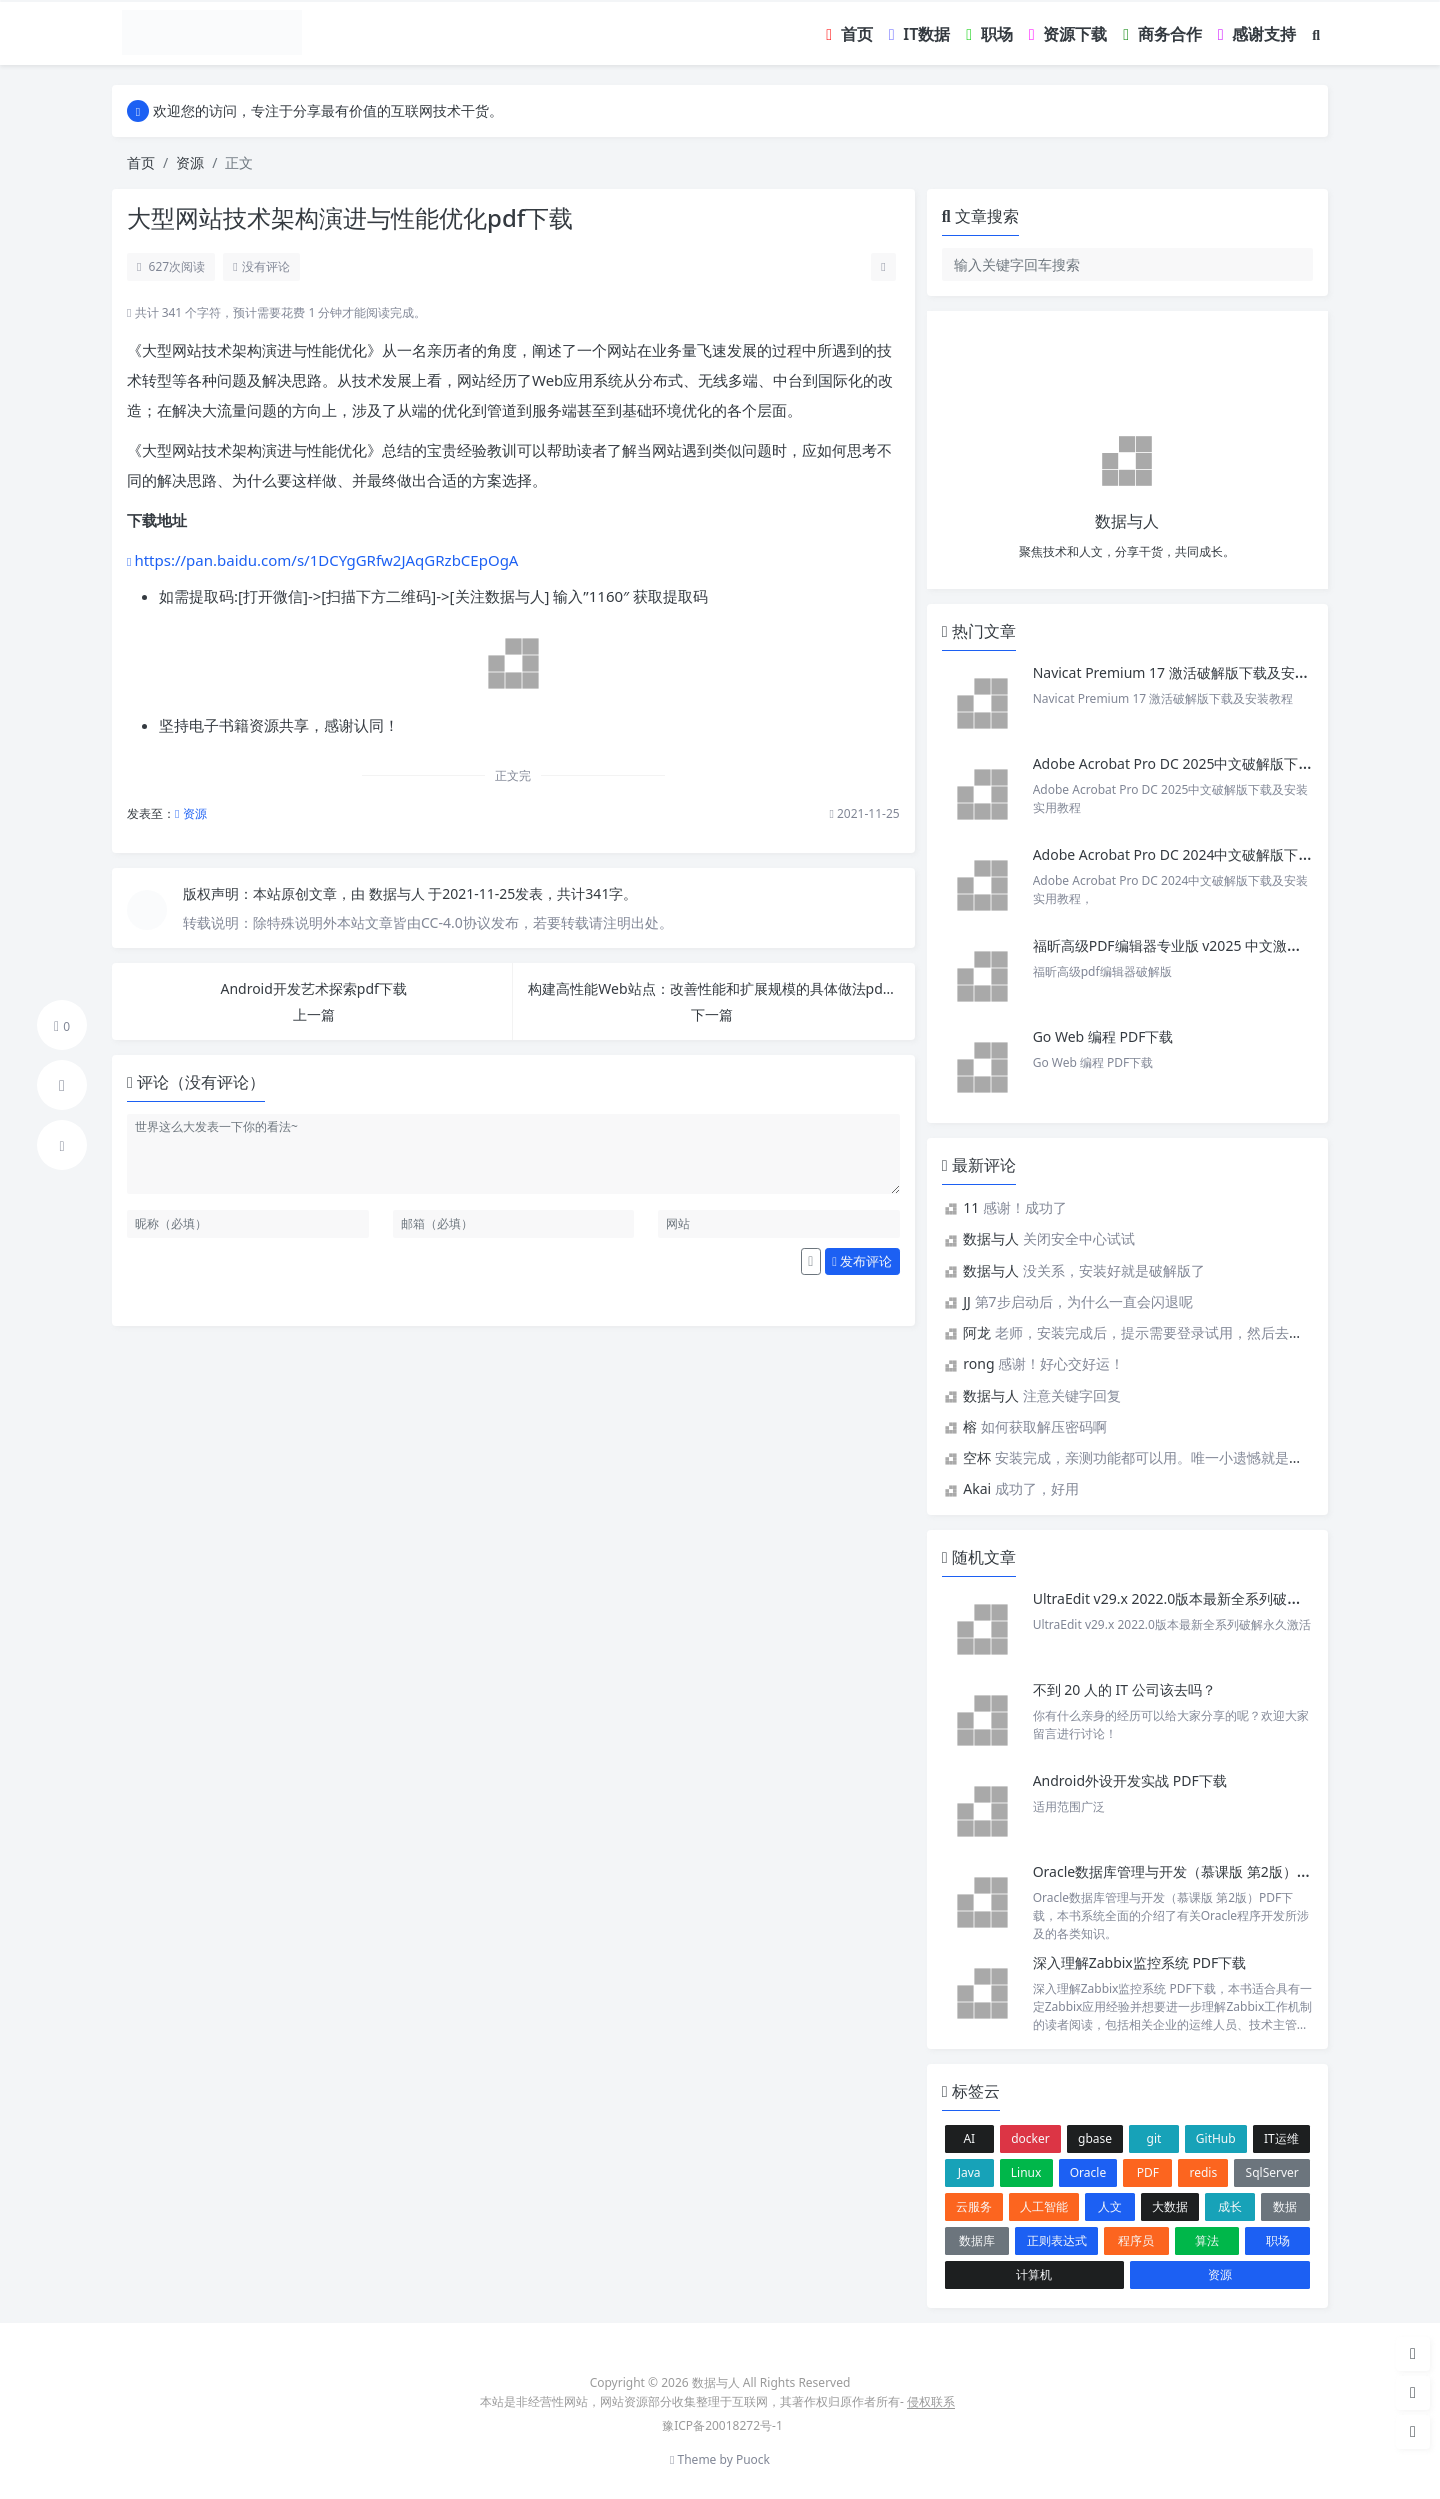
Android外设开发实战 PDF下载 (1130, 1780)
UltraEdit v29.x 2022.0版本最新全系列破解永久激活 (1195, 1598)
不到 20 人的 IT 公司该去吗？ (1124, 1689)
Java (969, 2172)
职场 (1278, 2240)
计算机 (1034, 2274)
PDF (1148, 2172)
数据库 (977, 2240)
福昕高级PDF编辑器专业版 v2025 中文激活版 (1174, 945)
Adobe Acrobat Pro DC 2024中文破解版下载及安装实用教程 (1222, 854)
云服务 (974, 2206)
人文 (1110, 2206)
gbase (1095, 2138)
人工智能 (1044, 2206)
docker (1030, 2138)
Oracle (1088, 2172)
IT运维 (1281, 2138)
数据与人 (399, 893)
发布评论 (862, 1261)
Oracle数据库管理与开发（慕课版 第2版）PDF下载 (1192, 1871)
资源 (190, 162)
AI (969, 2138)
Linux (1026, 2172)
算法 (1207, 2240)
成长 (1230, 2206)
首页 (141, 162)
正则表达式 (1057, 2240)
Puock (753, 2459)
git (1154, 2138)
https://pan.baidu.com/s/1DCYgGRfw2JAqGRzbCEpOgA (326, 560)
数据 (1285, 2206)
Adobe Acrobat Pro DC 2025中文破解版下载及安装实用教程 (1222, 763)
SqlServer (1272, 2172)
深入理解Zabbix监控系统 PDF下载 (1140, 1962)
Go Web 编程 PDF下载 (1103, 1036)
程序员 (1136, 2240)
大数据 (1170, 2206)
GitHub (1216, 2138)
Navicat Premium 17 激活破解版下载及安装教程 (1187, 672)
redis (1204, 2172)
